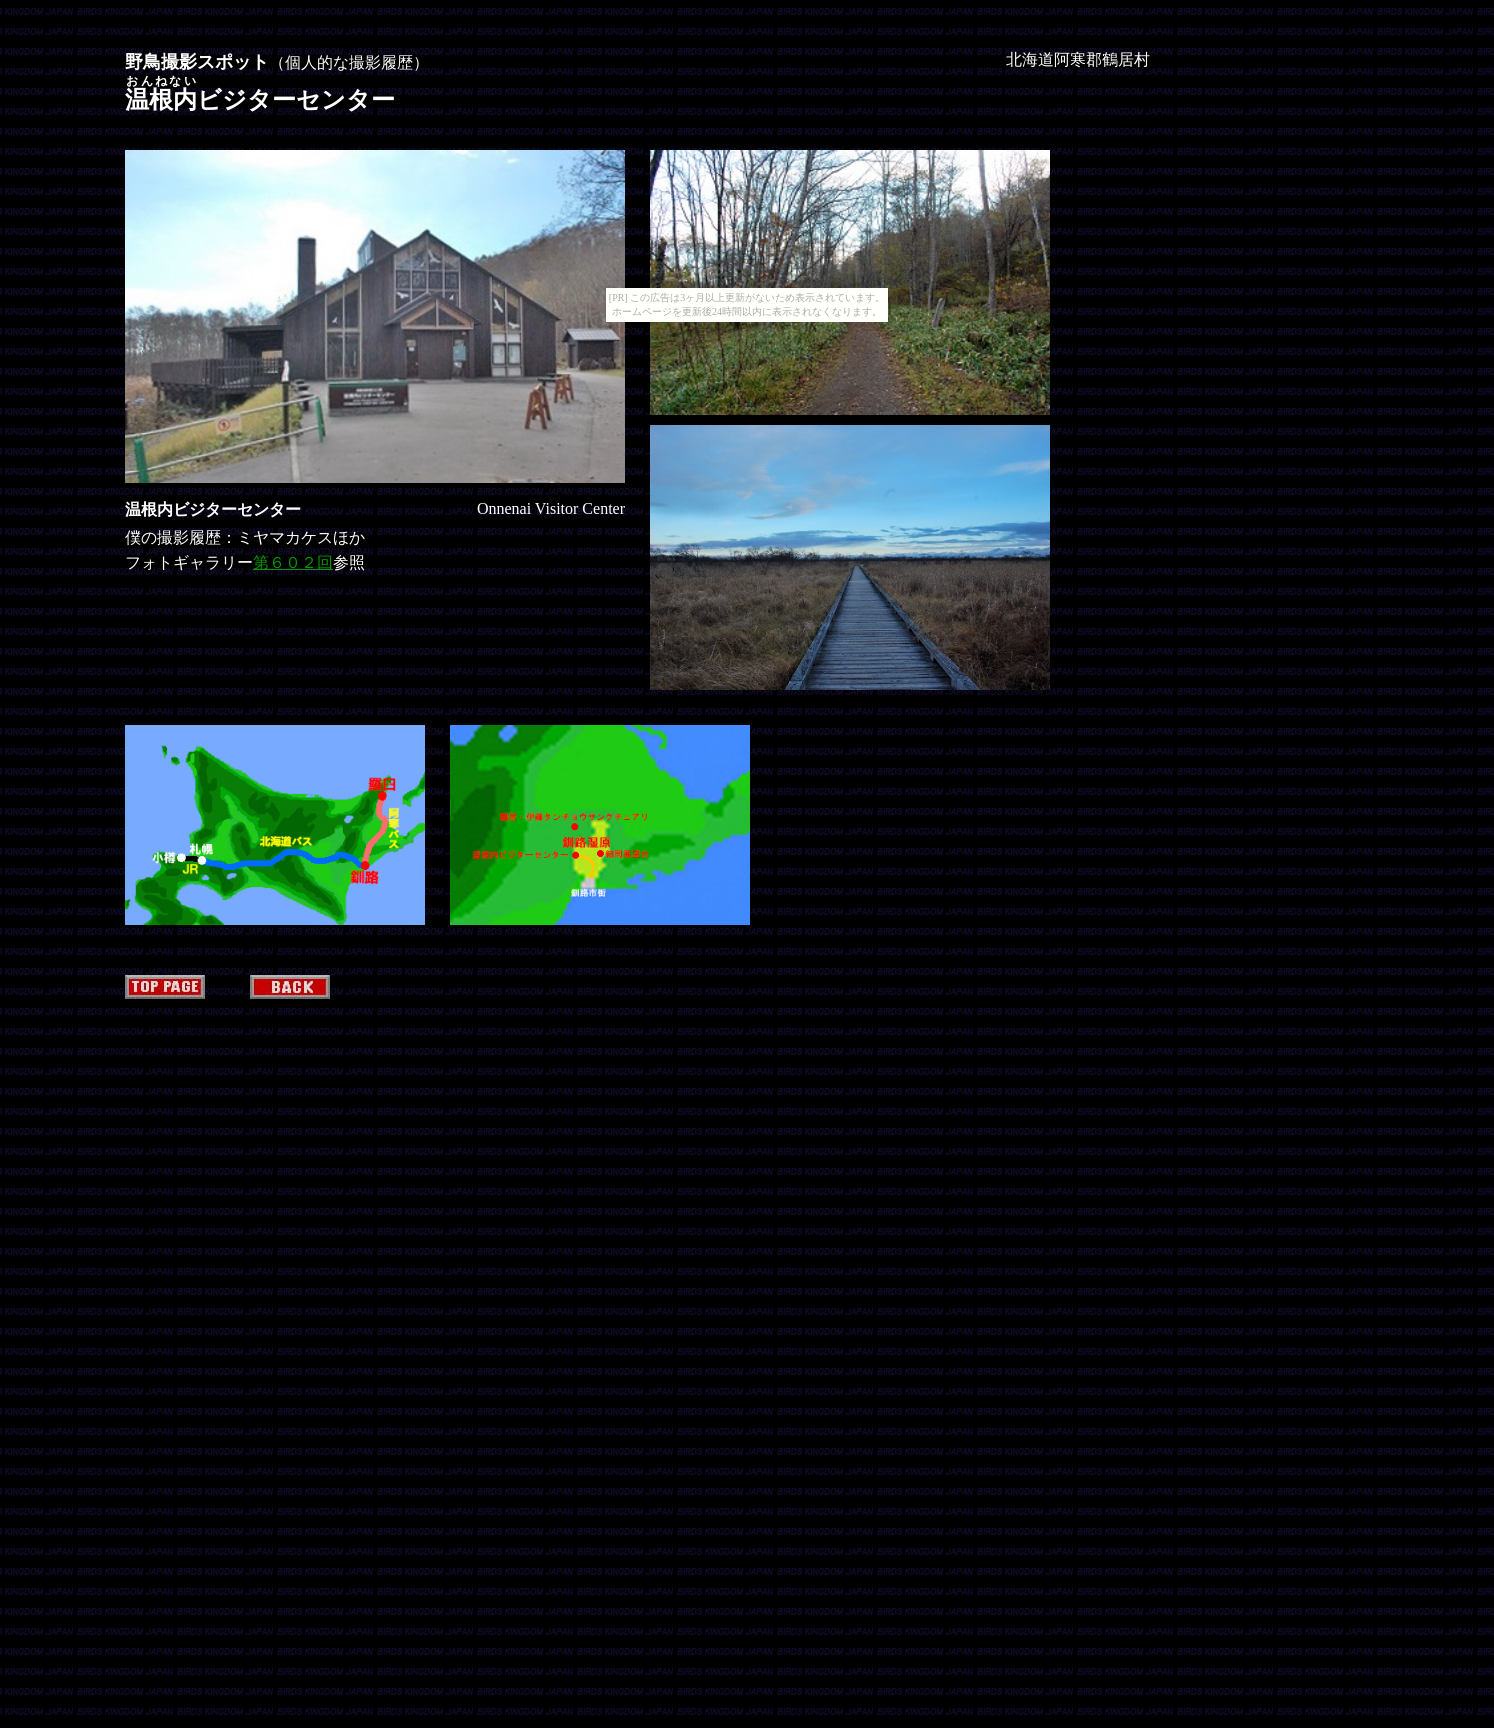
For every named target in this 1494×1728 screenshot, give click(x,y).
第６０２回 (293, 562)
